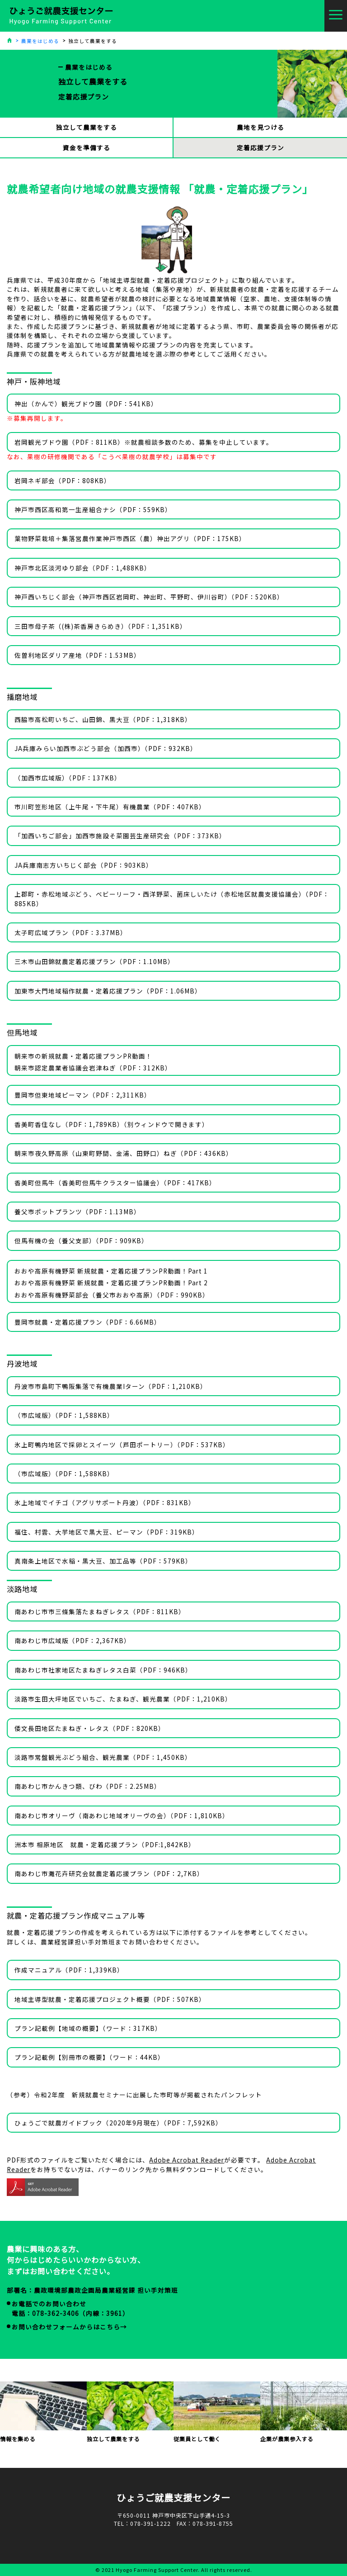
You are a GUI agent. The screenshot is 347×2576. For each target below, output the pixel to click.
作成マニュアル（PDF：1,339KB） (69, 1969)
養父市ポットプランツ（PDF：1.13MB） (77, 1211)
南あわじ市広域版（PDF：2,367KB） (72, 1640)
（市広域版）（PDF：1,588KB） (64, 1415)
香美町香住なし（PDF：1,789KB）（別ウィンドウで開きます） (111, 1124)
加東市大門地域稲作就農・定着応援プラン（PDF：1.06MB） (108, 990)
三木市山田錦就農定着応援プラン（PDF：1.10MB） (94, 961)
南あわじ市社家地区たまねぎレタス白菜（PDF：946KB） (103, 1669)
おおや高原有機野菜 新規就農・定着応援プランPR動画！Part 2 (111, 1282)
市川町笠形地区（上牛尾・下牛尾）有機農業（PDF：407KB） (110, 806)
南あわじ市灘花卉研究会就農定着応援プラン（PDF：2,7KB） (109, 1873)
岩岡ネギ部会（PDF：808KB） (62, 480)
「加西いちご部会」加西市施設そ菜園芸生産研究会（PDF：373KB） (120, 835)
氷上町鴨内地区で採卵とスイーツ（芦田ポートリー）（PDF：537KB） (122, 1444)
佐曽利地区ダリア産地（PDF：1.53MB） (77, 655)
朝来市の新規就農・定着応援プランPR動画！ (83, 1055)
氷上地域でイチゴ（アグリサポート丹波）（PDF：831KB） (104, 1502)
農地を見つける (260, 127)
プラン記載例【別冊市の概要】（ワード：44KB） (89, 2057)
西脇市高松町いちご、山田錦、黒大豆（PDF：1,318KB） (103, 719)
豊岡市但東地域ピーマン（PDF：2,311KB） (82, 1094)
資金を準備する (86, 147)
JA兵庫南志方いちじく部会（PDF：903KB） (83, 865)
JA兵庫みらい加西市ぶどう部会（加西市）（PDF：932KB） (105, 748)
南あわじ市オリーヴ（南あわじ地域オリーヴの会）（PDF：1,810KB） (121, 1815)
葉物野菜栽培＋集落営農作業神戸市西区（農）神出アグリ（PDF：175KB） (130, 538)
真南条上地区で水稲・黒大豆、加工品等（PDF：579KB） (103, 1560)
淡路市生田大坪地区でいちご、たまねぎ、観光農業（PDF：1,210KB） (123, 1698)
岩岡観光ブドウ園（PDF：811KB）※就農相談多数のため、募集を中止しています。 (143, 442)
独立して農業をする (86, 127)
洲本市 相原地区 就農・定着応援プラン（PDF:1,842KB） (104, 1844)
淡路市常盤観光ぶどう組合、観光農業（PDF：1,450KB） (103, 1757)
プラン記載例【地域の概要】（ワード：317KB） (88, 2028)
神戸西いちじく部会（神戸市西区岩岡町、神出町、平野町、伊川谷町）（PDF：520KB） (149, 596)
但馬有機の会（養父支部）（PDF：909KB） (81, 1240)
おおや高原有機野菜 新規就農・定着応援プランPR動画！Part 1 (111, 1270)
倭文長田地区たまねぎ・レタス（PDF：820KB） (89, 1728)
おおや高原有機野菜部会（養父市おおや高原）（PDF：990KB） (111, 1294)
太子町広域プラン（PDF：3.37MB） (70, 932)
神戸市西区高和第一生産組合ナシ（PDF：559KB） (93, 509)
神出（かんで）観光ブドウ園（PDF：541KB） (86, 403)
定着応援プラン (260, 147)
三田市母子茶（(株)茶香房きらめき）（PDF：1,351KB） (100, 626)
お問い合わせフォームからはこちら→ (69, 2326)
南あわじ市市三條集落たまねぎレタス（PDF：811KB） (99, 1611)
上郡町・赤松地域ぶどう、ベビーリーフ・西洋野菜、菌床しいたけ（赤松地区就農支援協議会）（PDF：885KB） (171, 898)
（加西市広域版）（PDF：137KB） (67, 777)
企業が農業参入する (303, 2412)
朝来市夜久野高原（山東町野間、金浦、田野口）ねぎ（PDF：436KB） (123, 1153)
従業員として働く (217, 2412)
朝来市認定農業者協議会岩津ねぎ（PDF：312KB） (93, 1067)
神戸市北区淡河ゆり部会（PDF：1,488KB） (82, 567)
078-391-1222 (150, 2523)
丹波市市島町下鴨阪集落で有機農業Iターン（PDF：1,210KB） (110, 1386)
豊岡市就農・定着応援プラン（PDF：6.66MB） (87, 1321)
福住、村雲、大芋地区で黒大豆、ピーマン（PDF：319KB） (106, 1531)
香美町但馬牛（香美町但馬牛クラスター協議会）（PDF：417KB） (115, 1182)
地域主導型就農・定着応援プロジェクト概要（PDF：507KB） (110, 1999)
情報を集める (43, 2412)
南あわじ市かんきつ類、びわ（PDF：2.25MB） (87, 1786)
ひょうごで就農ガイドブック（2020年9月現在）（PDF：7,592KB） (118, 2122)
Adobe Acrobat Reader (186, 2159)
